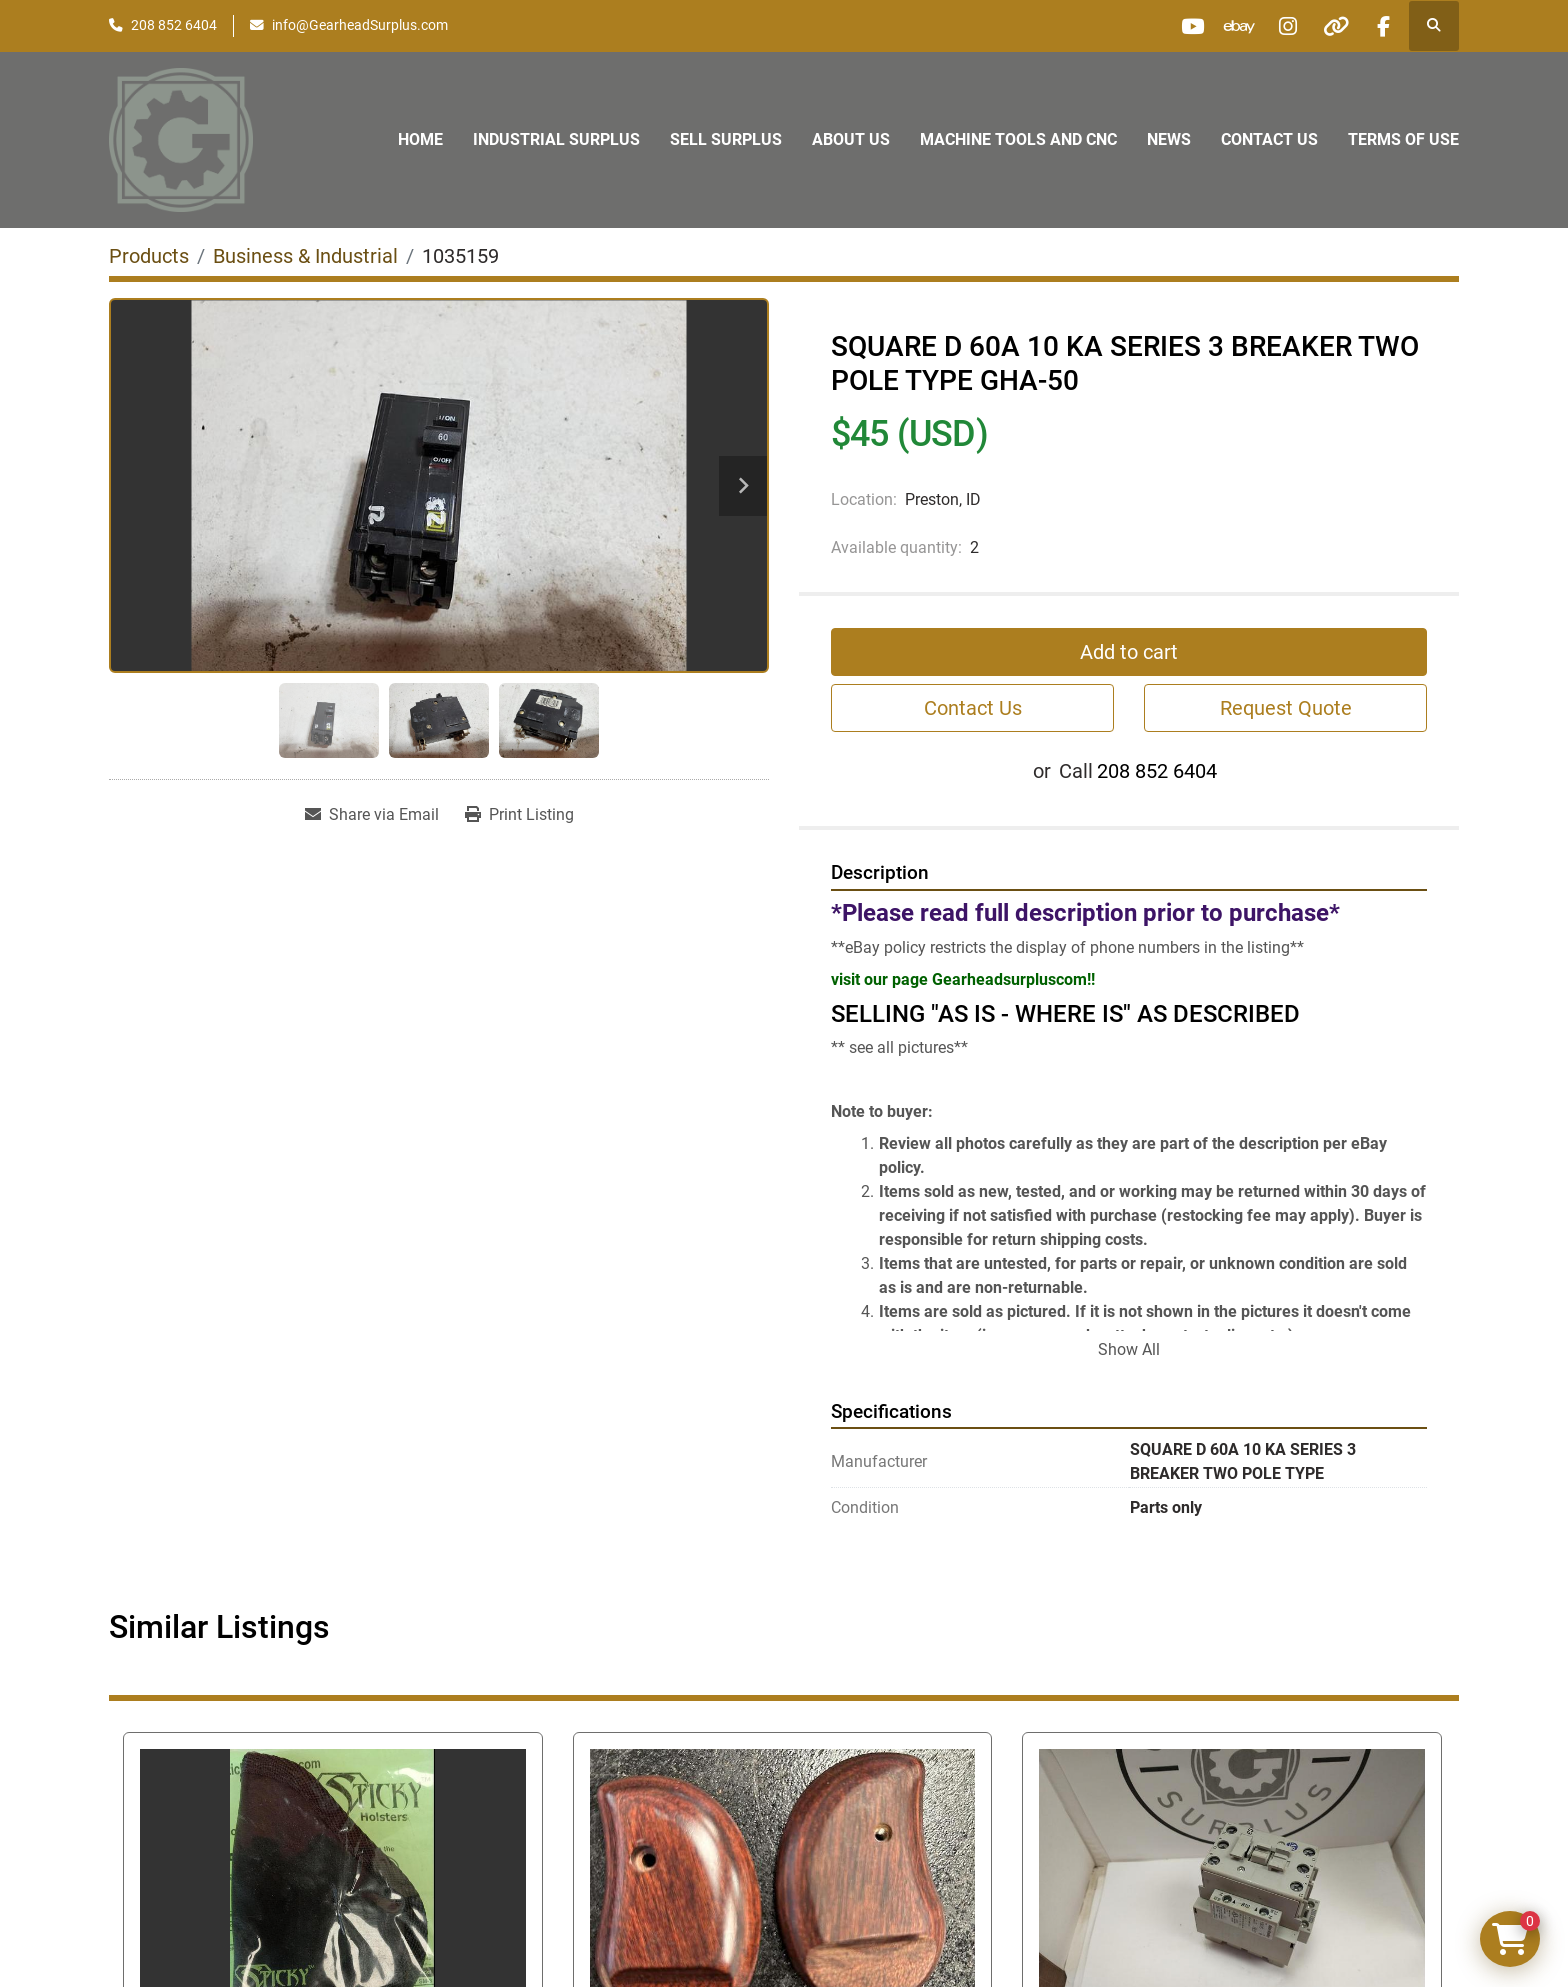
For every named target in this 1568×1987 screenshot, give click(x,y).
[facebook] (1382, 26)
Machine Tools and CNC (1018, 139)
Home (420, 139)
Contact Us (1269, 139)
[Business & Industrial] (305, 256)
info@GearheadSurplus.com (360, 25)
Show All (1129, 1349)
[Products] (149, 256)
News (1169, 139)
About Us (851, 139)
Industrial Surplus (556, 139)
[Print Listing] (519, 815)
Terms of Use (1403, 139)
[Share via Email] (372, 815)
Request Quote (1286, 708)
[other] (1331, 26)
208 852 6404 (174, 25)
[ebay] (1229, 26)
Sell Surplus (726, 139)
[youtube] (1178, 26)
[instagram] (1280, 26)
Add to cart (1129, 652)
